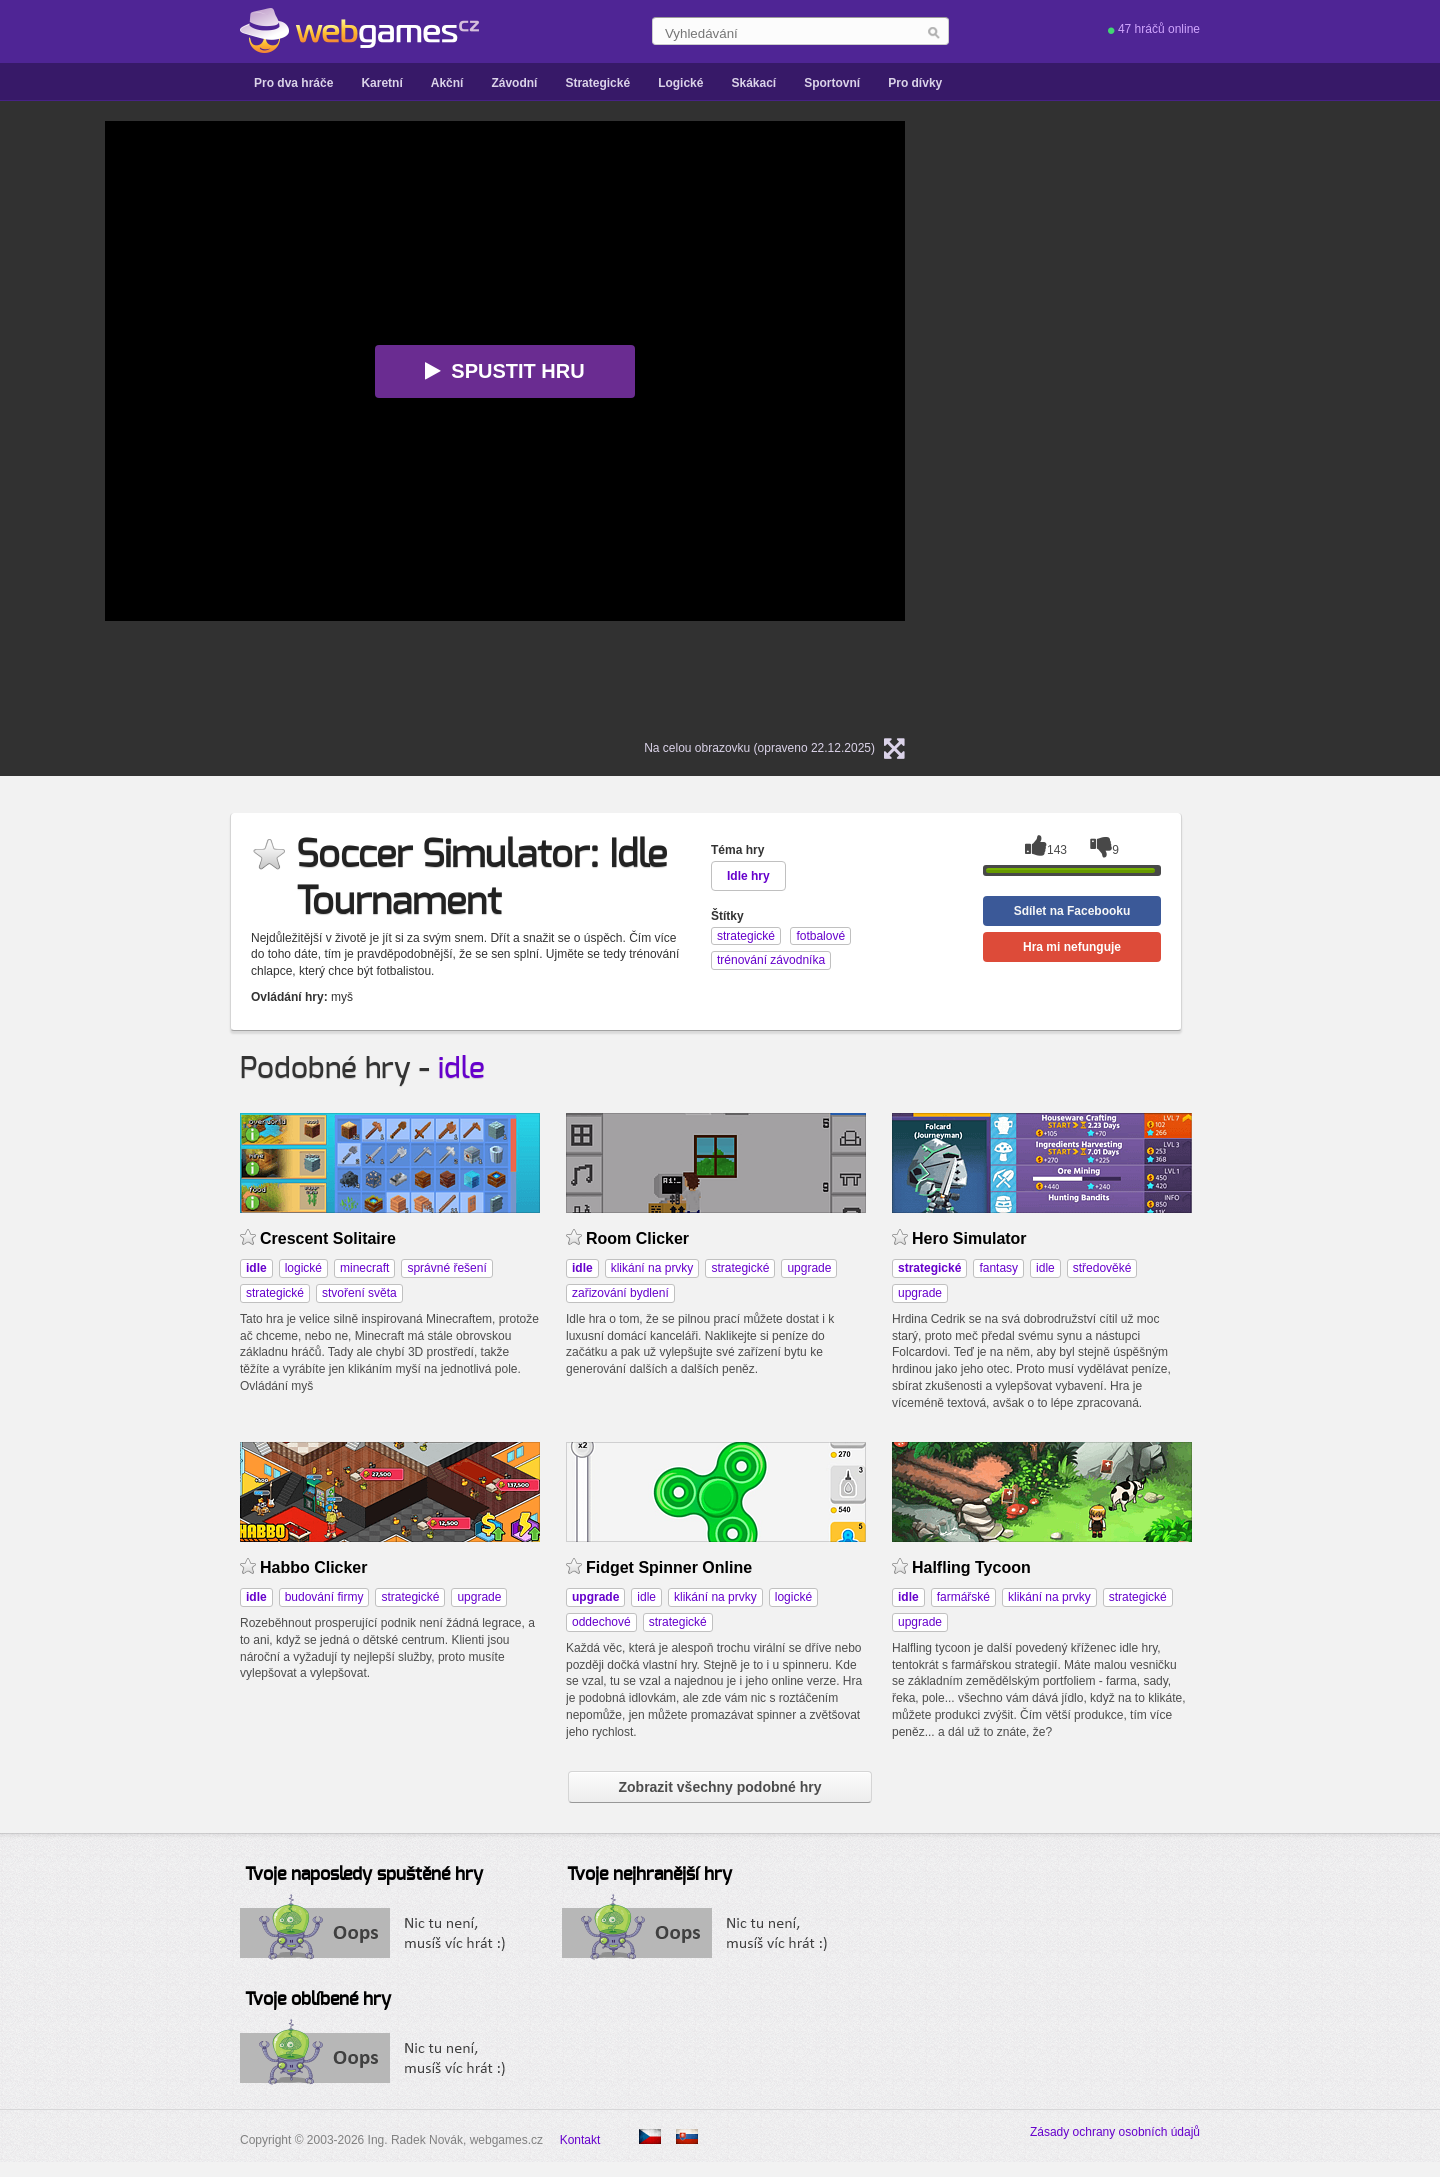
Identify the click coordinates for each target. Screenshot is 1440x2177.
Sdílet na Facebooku (1072, 911)
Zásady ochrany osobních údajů (1115, 2132)
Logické (680, 83)
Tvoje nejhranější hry (649, 1875)
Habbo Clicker (313, 1567)
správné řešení (446, 1268)
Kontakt (580, 2140)
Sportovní (832, 83)
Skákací (753, 83)
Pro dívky (915, 83)
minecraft (364, 1268)
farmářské (963, 1597)
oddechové (601, 1622)
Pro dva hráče (293, 83)
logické (303, 1268)
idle (461, 1069)
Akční (447, 83)
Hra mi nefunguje (1072, 947)
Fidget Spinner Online (669, 1567)
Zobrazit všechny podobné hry (719, 1787)
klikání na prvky (652, 1268)
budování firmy (324, 1597)
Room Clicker (637, 1238)
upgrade (809, 1268)
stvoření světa (359, 1293)
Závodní (514, 83)
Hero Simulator (969, 1238)
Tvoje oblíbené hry (318, 2000)
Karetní (381, 83)
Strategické (597, 83)
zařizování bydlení (620, 1293)
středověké (1102, 1268)
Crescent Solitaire (328, 1238)
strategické (275, 1293)
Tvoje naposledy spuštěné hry (364, 1875)
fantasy (998, 1268)
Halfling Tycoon (971, 1567)
